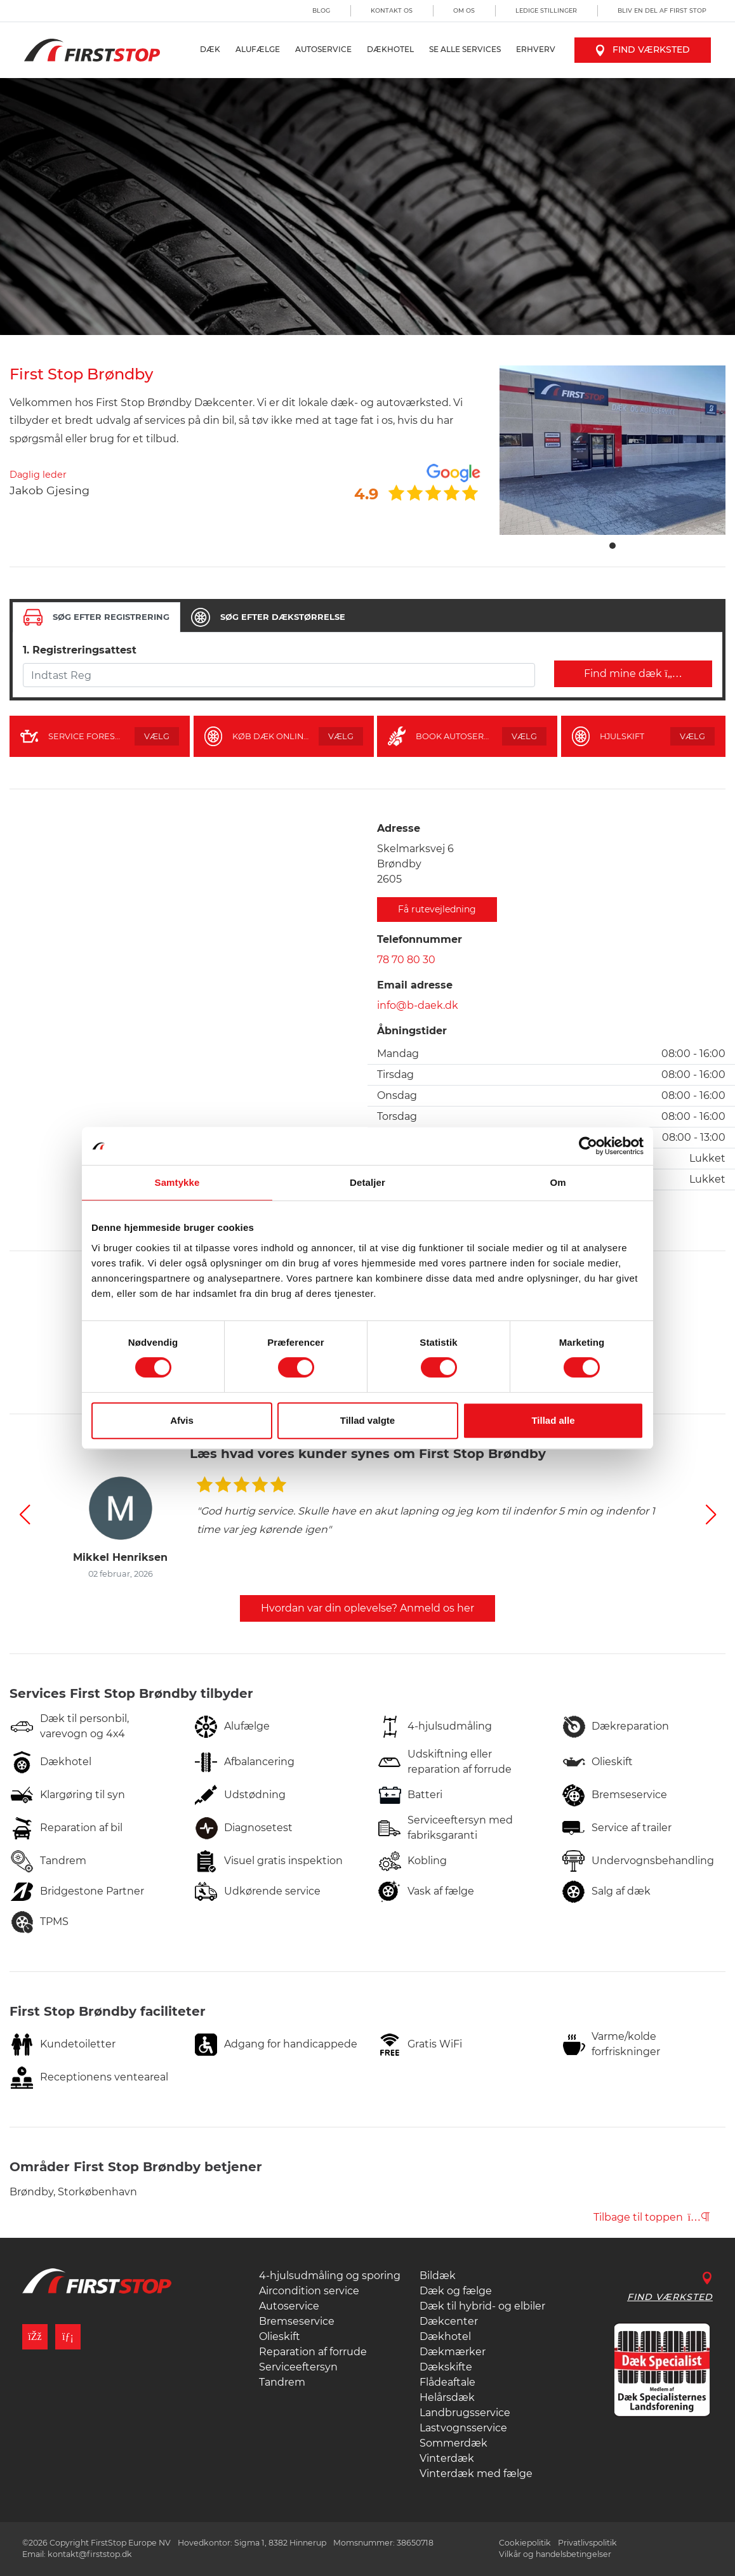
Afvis (182, 1420)
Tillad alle (552, 1420)
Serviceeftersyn (298, 2367)
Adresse (398, 828)
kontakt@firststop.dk (90, 2554)
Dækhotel (390, 49)
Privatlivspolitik (587, 2542)
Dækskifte (446, 2367)
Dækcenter (449, 2321)
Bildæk (438, 2276)
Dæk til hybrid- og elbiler (482, 2306)
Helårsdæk (447, 2397)
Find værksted (642, 49)
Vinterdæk (447, 2458)
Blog (321, 10)
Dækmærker (453, 2352)
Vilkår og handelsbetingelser (555, 2554)
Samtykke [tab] (177, 1182)
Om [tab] (558, 1182)
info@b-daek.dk (417, 1005)
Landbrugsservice (465, 2413)
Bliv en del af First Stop (662, 10)
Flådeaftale (447, 2382)
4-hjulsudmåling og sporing (330, 2276)
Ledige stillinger (546, 10)
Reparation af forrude (313, 2352)
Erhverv (535, 49)
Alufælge (257, 49)
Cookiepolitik (525, 2542)
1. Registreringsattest (79, 650)
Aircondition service (309, 2291)
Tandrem (282, 2382)
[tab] (96, 617)
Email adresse (415, 985)
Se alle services (465, 49)
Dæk (210, 49)
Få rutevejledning (437, 909)
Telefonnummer (419, 939)
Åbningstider (412, 1031)
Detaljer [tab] (367, 1182)
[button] (24, 1514)
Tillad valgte (367, 1420)
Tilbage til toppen (651, 2217)
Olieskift (279, 2336)
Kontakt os (392, 10)
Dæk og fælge (456, 2291)
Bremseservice (296, 2321)
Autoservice (323, 49)
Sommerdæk (453, 2443)
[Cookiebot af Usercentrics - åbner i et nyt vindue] (588, 1145)
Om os (464, 10)
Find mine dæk (633, 673)
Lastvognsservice (463, 2428)
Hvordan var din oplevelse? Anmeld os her (367, 1608)
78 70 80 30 (406, 960)
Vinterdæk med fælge (476, 2474)
